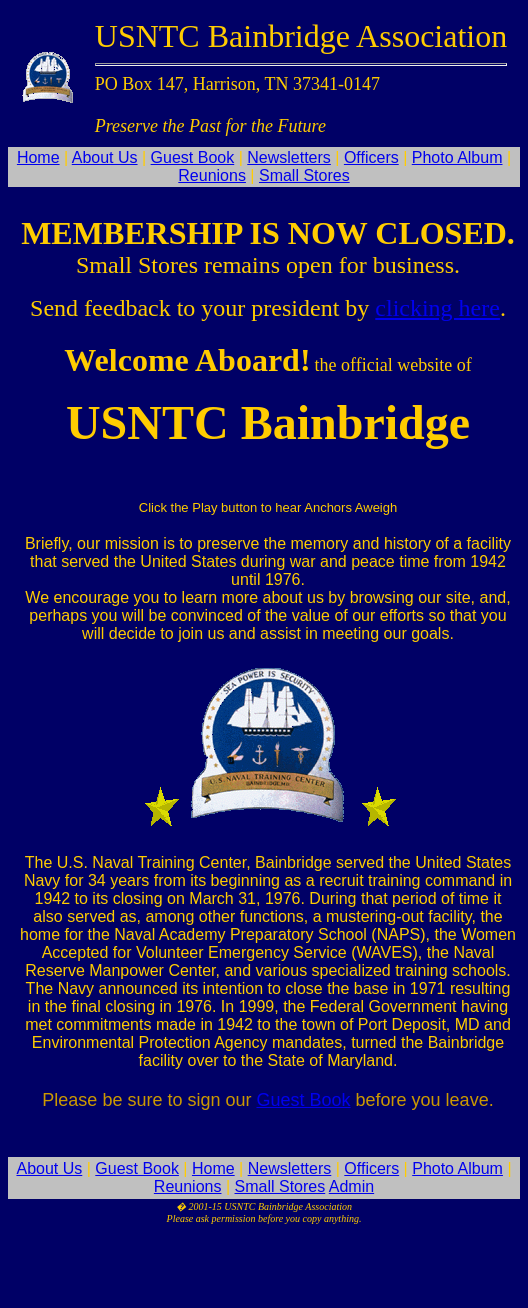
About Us (105, 157)
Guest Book (193, 157)
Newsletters (289, 157)
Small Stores (304, 175)
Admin (351, 1186)
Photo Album (457, 157)
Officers (371, 157)
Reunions (212, 175)
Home (38, 157)
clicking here (437, 308)
